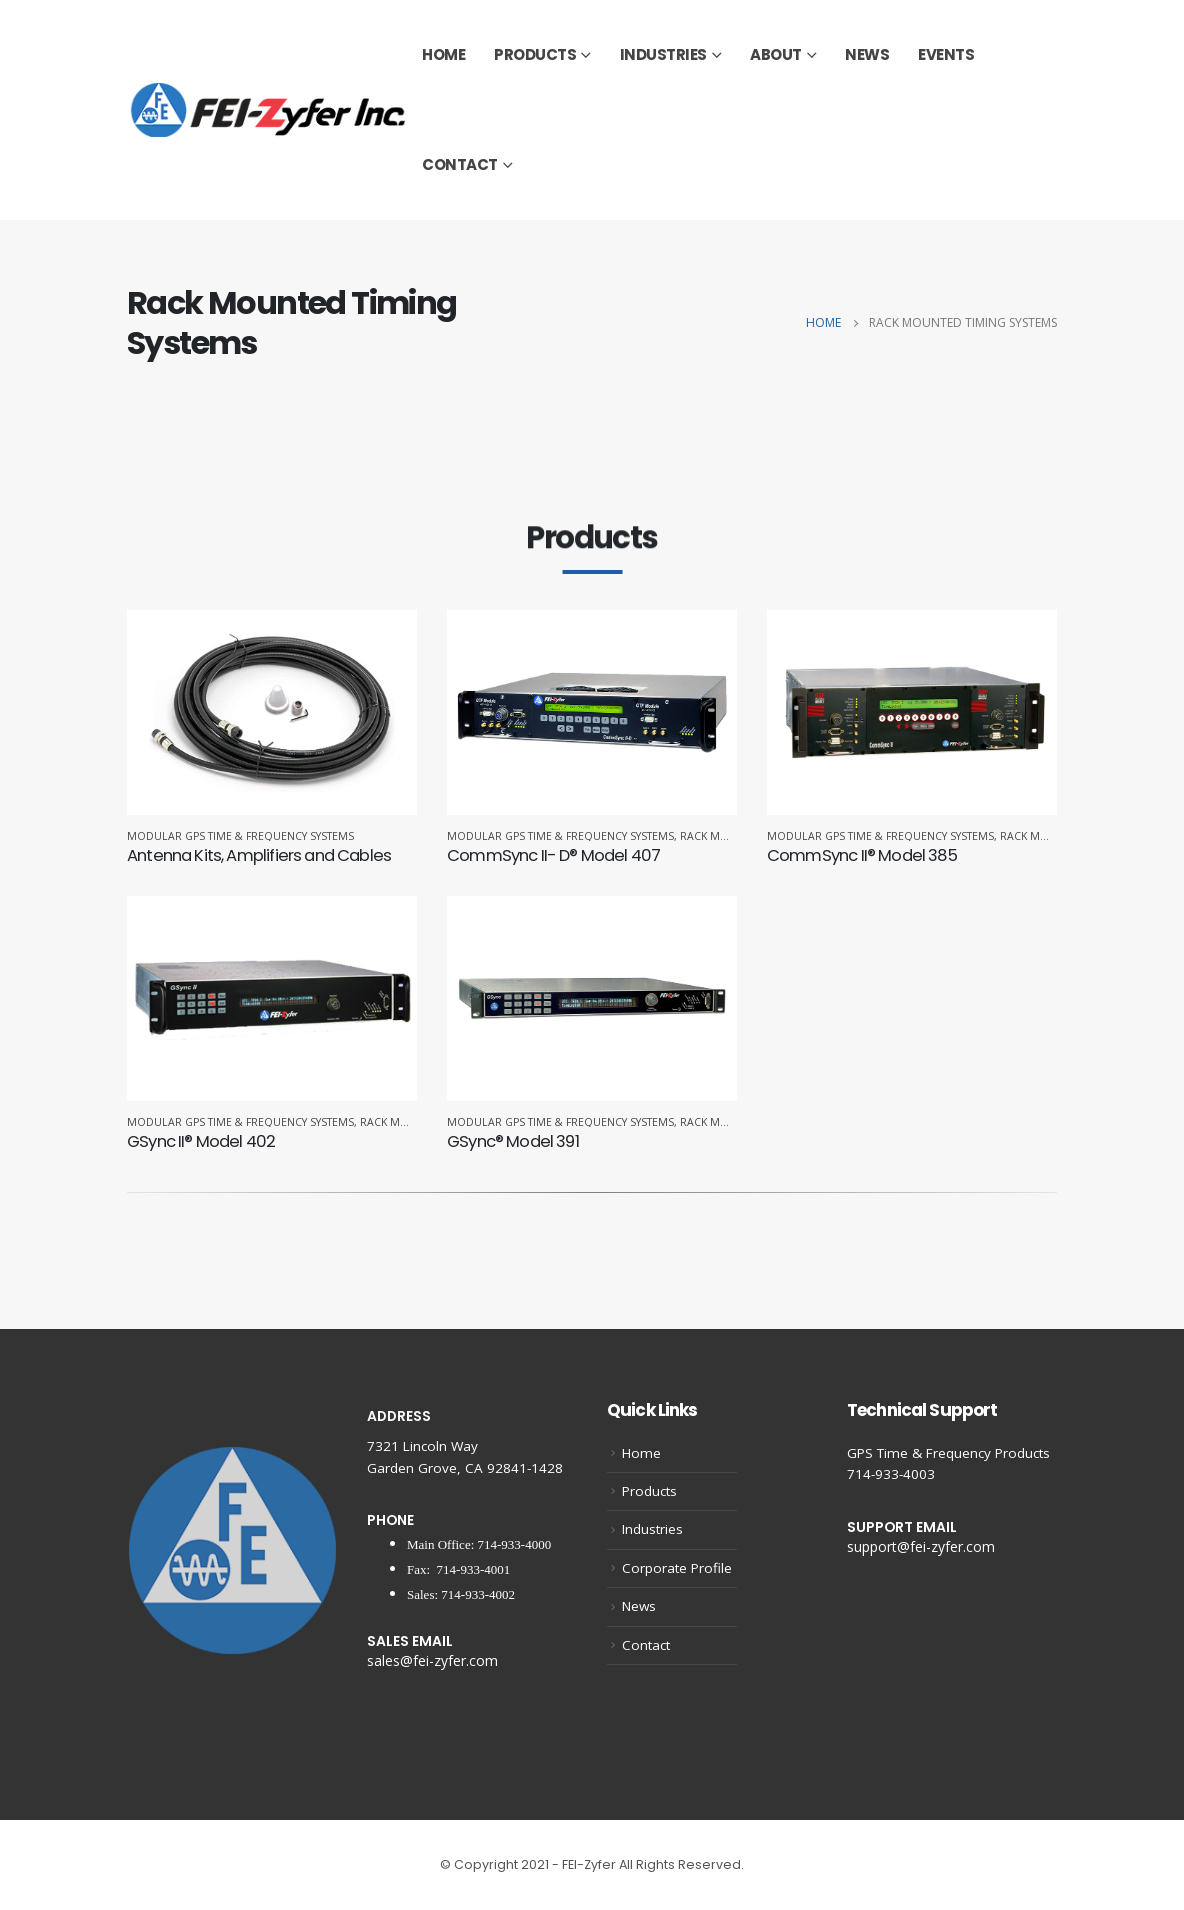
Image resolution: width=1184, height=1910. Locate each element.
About (776, 54)
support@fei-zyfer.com (921, 1546)
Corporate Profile (677, 1568)
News (867, 54)
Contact (460, 164)
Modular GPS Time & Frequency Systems (240, 836)
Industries (663, 54)
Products (535, 54)
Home (443, 54)
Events (946, 54)
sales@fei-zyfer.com (432, 1660)
